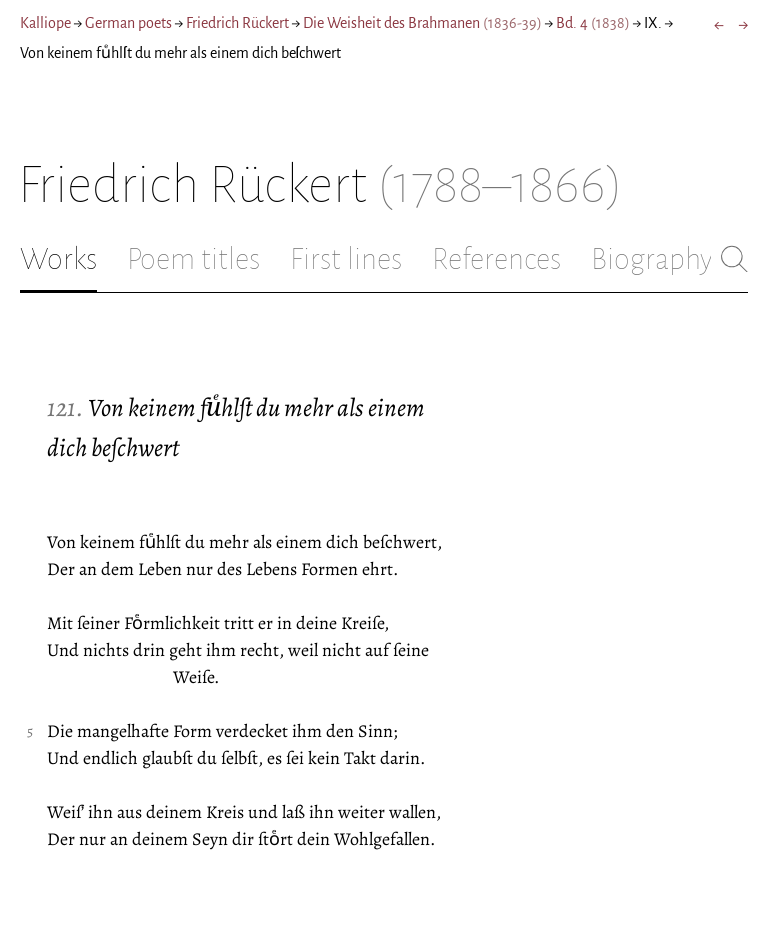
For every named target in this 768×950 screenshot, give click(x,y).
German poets (128, 23)
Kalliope (45, 23)
